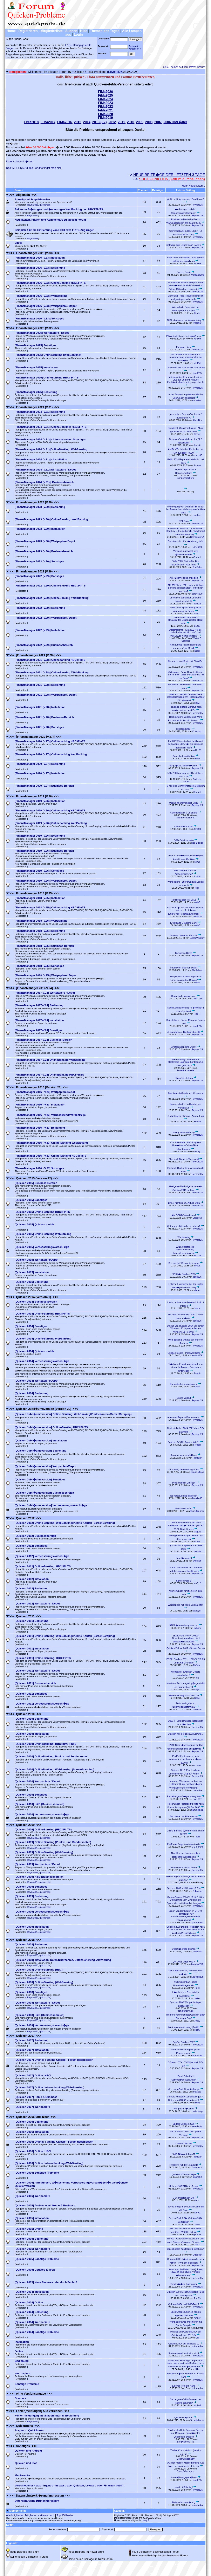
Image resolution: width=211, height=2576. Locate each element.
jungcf (146, 2520)
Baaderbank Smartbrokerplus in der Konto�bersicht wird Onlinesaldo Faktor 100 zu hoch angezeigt (186, 285)
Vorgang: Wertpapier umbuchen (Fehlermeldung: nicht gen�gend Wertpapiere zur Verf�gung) (185, 1784)
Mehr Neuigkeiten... (193, 185)
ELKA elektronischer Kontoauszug (184, 320)
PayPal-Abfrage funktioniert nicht (183, 1844)
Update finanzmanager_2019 (183, 803)
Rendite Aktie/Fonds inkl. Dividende (185, 1093)
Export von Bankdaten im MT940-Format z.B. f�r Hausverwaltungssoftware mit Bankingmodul (186, 1915)
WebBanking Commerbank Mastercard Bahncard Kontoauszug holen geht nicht (185, 1062)
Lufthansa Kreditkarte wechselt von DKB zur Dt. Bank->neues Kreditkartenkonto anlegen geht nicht (185, 379)
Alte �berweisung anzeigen (184, 578)
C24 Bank (184, 521)
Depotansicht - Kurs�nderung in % (185, 541)
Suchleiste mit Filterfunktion (184, 1816)
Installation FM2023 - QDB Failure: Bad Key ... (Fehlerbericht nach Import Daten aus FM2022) (185, 531)
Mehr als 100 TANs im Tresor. (183, 2186)
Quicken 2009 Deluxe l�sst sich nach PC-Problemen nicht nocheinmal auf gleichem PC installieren (185, 1930)
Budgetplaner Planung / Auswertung (186, 1116)
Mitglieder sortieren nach (39, 2515)
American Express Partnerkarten (183, 1417)
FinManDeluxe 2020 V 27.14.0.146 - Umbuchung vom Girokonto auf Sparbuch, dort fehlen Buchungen (185, 1900)
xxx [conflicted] (183, 729)
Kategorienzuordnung (184, 1132)
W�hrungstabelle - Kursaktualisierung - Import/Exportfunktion (184, 1250)
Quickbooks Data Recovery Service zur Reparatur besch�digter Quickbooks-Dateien (185, 2433)
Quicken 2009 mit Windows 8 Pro (183, 1888)
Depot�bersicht (184, 1558)
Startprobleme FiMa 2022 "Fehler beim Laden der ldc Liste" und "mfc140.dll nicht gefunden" (185, 633)
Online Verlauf (184, 1398)
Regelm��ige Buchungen (183, 2284)
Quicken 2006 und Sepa (184, 2174)
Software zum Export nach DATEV (183, 245)
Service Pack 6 (183, 1580)
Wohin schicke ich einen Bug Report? (185, 199)
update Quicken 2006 (184, 2124)
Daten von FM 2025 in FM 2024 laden (185, 367)
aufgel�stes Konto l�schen (183, 765)
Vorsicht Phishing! (184, 2487)
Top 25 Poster (65, 2515)
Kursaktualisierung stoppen (183, 1384)
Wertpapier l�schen (183, 2108)
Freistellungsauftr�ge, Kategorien (183, 1796)
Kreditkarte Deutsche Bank (184, 923)
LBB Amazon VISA (183, 826)
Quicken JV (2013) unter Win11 (183, 1442)
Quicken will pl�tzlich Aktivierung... (185, 1734)
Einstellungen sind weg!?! (184, 1047)
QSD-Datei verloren (184, 840)
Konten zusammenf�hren (184, 1455)
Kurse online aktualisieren (184, 1867)
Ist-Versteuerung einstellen (183, 1495)
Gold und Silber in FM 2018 (184, 935)
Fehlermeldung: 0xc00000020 (184, 1695)
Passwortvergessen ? (135, 47)
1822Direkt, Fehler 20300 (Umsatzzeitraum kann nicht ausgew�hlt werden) (186, 1638)
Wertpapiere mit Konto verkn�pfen (185, 1605)
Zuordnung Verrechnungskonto (183, 1469)
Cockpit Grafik (184, 272)
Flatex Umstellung (184, 1078)
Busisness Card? (183, 953)
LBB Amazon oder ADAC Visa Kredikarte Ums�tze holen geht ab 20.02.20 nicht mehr (185, 1525)
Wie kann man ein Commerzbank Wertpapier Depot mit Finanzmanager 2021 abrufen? (185, 697)
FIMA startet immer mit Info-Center (183, 336)
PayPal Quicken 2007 (184, 2042)
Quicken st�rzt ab (183, 2417)
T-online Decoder (183, 2143)
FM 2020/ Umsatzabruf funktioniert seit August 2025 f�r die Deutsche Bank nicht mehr (185, 744)
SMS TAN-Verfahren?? (183, 2154)
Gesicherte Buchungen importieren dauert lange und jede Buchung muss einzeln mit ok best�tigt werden (185, 2363)
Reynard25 (115, 71)
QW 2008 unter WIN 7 (184, 1961)
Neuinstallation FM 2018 (183, 899)
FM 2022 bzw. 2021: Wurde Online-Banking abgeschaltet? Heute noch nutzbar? (185, 588)
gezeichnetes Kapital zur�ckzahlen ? (185, 2249)
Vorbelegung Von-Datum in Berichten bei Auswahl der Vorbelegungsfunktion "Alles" (185, 509)
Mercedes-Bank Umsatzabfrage (184, 2089)
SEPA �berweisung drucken (184, 1625)
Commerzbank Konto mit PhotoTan (185, 661)
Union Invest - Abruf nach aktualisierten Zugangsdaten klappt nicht (185, 620)
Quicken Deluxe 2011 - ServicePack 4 (185, 1648)
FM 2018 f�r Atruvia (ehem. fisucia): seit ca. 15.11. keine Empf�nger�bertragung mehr (185, 910)
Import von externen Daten (183, 967)
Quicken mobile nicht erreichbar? (183, 1226)
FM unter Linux (183, 347)
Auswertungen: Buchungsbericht (183, 1032)
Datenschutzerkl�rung (183, 2502)
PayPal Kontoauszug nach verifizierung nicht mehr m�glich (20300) (185, 1759)
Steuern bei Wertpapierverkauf (183, 1263)
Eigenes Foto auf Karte (183, 2385)
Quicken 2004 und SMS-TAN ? (183, 2304)
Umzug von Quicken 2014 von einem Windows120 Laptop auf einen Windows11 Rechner (185, 1329)
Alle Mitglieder (14, 2515)
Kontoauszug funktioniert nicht (184, 2353)
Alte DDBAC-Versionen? (183, 1215)
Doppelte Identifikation (183, 756)
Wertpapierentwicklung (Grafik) (183, 2027)
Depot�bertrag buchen (184, 1949)
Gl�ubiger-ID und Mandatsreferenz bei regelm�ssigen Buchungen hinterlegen (186, 1367)
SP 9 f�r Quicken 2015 (184, 1274)
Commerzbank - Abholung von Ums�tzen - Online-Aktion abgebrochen (185, 1145)
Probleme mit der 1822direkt (184, 2165)
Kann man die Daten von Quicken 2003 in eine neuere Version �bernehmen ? (186, 2272)
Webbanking (183, 1237)
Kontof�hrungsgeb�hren (184, 2477)
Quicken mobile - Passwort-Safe (184, 1353)
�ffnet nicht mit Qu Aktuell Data (184, 1203)
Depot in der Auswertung (183, 996)
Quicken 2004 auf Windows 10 (183, 2343)
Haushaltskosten (183, 1508)
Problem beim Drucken (183, 1482)
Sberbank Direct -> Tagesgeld (184, 1159)
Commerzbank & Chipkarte (183, 812)
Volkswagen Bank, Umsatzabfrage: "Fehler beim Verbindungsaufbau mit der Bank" (185, 675)
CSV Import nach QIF (184, 2198)
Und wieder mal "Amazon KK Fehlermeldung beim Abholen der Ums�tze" (185, 357)
